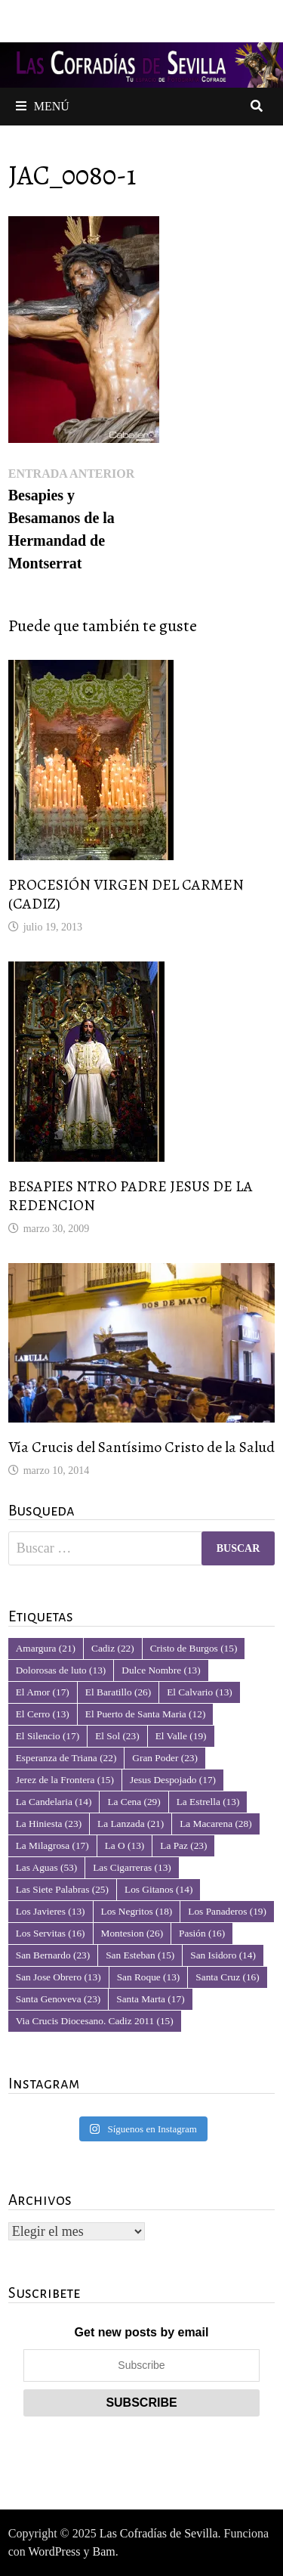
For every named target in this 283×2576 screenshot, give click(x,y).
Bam (103, 2551)
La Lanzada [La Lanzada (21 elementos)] (130, 1823)
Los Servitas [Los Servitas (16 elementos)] (50, 1933)
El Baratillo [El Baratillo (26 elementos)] (118, 1692)
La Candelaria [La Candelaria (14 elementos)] (54, 1801)
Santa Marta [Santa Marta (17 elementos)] (150, 1999)
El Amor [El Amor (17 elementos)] (42, 1692)
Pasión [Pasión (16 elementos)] (202, 1933)
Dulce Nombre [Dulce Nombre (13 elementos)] (161, 1670)
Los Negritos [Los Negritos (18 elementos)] (137, 1911)
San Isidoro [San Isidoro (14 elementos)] (223, 1955)
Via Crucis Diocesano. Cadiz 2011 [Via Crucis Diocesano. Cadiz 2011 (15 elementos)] (95, 2020)
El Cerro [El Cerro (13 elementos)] (42, 1714)
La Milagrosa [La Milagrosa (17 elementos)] (52, 1845)
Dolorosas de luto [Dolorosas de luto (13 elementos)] (61, 1670)
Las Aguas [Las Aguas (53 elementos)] (46, 1867)
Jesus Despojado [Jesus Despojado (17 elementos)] (173, 1779)
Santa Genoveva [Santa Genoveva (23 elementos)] (58, 1999)
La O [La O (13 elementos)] (125, 1845)
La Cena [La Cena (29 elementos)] (133, 1801)
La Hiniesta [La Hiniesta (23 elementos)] (49, 1823)
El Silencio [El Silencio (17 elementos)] (47, 1736)
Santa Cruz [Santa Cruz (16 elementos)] (227, 1977)
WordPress (55, 2551)
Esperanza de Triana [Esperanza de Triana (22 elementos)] (66, 1757)
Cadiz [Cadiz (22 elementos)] (112, 1648)
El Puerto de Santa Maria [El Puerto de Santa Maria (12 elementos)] (145, 1714)
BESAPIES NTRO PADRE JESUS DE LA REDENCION (130, 1195)
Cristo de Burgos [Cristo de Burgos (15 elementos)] (194, 1648)
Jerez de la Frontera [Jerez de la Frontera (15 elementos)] (65, 1779)
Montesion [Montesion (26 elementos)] (132, 1933)
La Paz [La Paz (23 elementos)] (183, 1845)
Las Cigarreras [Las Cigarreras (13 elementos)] (132, 1867)
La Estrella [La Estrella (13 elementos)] (208, 1801)
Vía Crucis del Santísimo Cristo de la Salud (141, 1447)
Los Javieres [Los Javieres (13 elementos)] (50, 1911)
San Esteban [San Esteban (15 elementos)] (140, 1955)
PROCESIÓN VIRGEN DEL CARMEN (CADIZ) (126, 894)
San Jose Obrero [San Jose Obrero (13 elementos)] (58, 1977)
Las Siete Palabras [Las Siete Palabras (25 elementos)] (62, 1889)
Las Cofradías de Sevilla (159, 2533)
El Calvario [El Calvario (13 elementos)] (199, 1692)
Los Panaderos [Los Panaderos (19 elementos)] (227, 1911)
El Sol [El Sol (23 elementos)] (117, 1736)
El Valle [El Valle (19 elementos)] (181, 1736)
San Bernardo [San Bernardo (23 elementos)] (53, 1955)
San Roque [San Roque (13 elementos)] (148, 1977)
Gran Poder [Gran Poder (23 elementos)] (165, 1757)
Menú (42, 106)
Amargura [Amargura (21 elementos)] (45, 1648)
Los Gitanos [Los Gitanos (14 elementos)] (158, 1889)
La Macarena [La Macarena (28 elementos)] (215, 1823)
